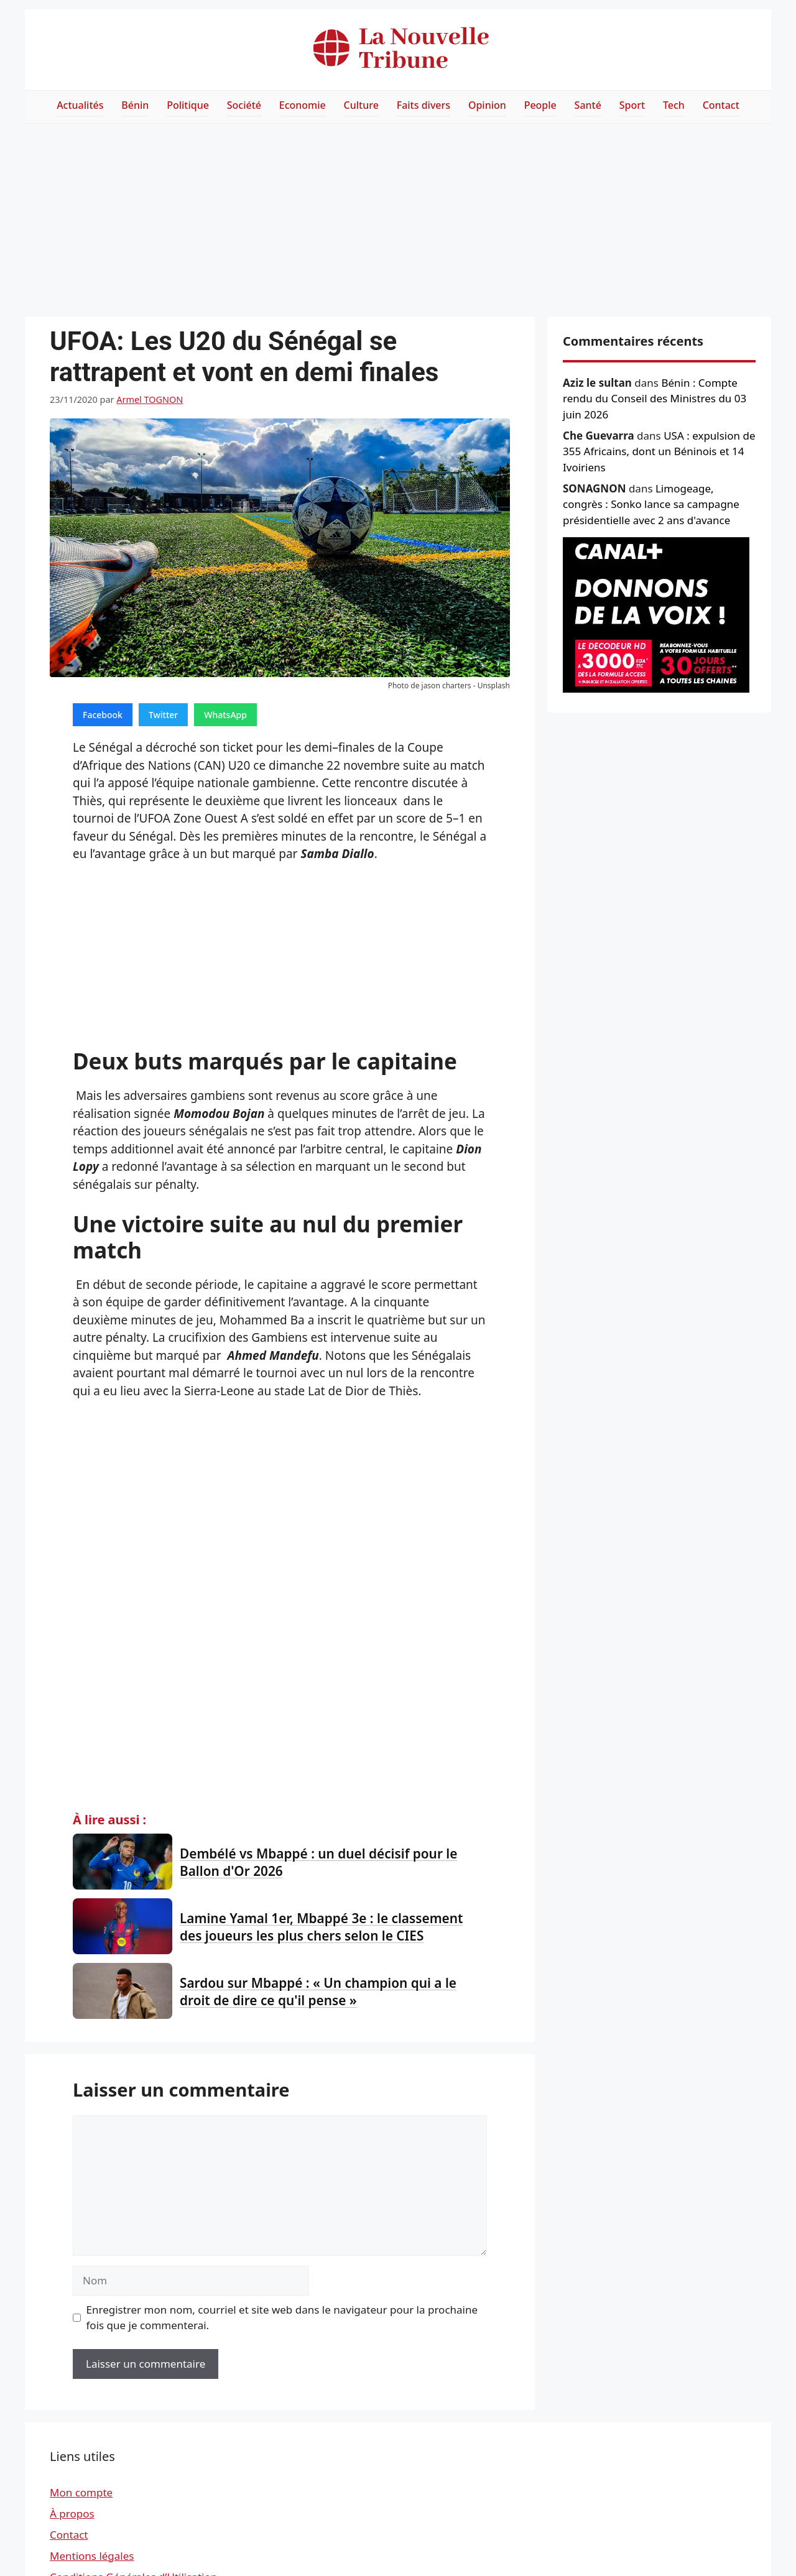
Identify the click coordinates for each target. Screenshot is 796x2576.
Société (244, 105)
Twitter (163, 715)
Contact (721, 105)
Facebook (103, 715)
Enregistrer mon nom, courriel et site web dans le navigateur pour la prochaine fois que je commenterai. (282, 2317)
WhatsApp (225, 715)
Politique (188, 105)
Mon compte (81, 2492)
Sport (632, 105)
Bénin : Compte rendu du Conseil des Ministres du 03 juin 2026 (654, 399)
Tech (674, 105)
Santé (588, 105)
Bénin (135, 105)
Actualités (80, 105)
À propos (72, 2513)
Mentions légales (92, 2556)
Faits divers (423, 105)
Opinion (487, 105)
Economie (302, 105)
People (540, 105)
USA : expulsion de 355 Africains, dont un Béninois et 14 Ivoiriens (659, 451)
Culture (361, 105)
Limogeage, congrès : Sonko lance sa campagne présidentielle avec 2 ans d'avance (651, 504)
